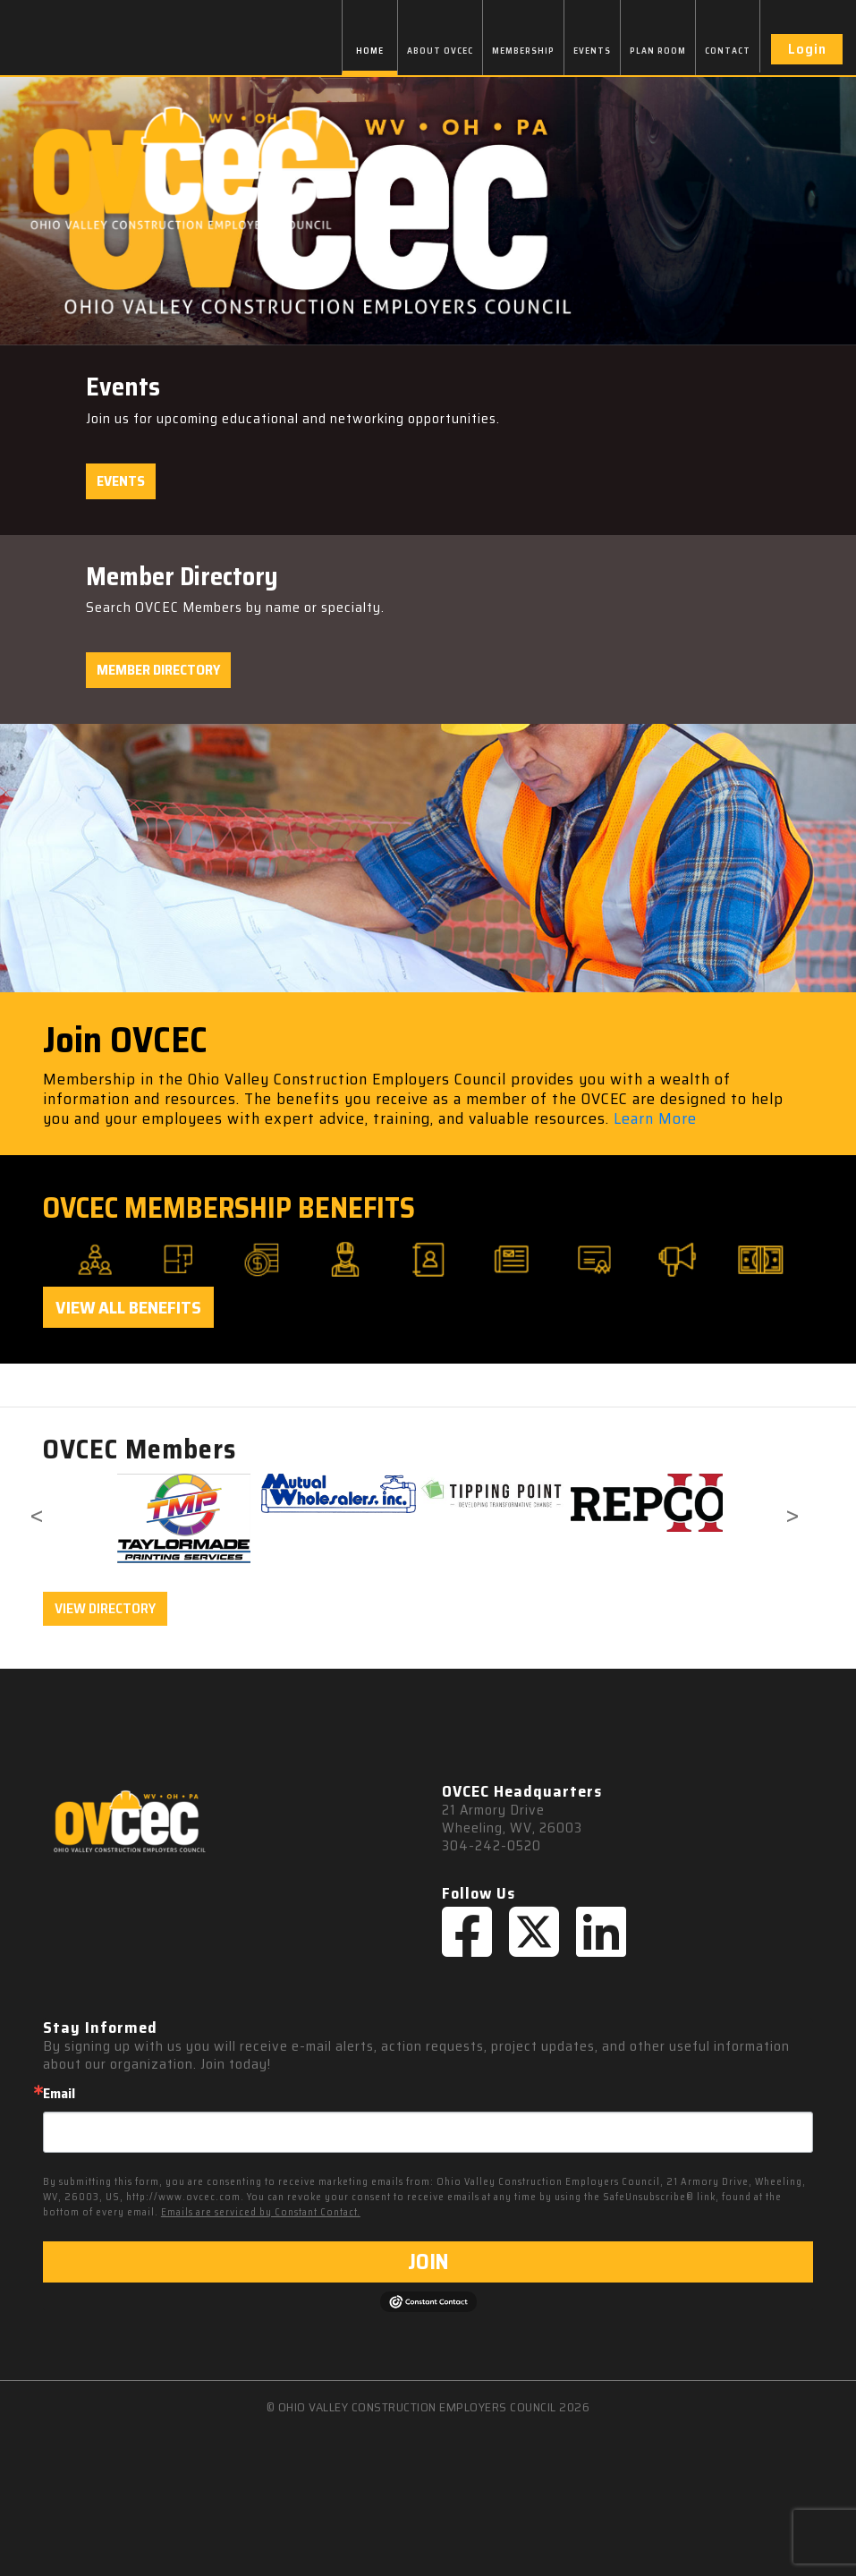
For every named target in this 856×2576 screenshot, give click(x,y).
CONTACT (727, 50)
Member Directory (158, 670)
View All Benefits (128, 1307)
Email (59, 2094)
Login (807, 49)
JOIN (428, 2262)
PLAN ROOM (658, 50)
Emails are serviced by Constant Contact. (260, 2212)
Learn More (655, 1118)
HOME (370, 50)
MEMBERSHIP (523, 50)
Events (121, 481)
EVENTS (592, 50)
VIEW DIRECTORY (105, 1608)
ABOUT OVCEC (440, 50)
